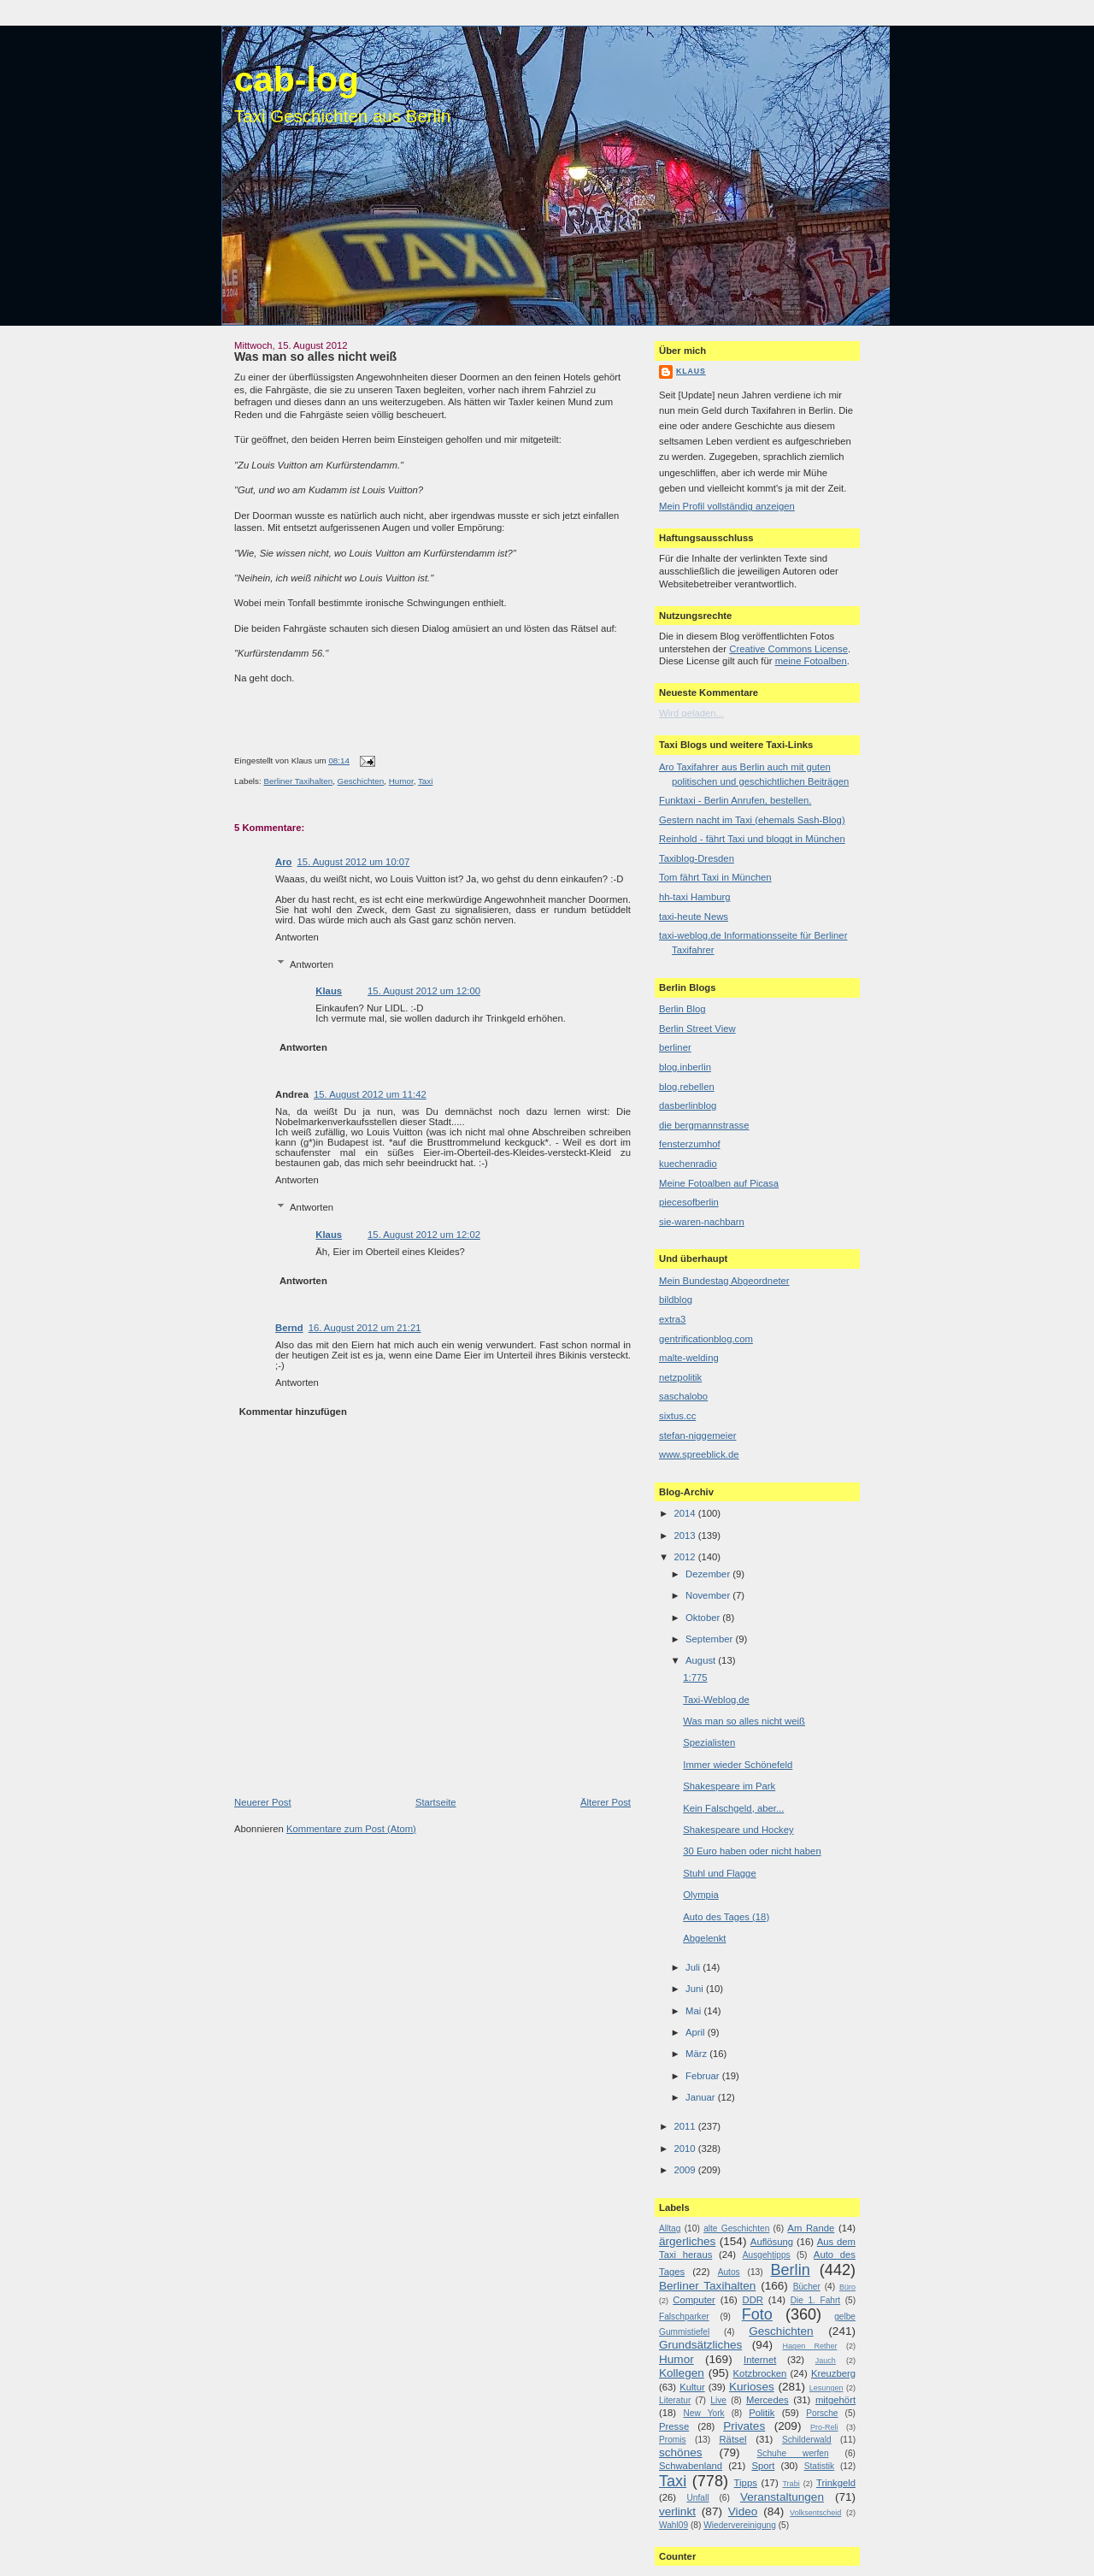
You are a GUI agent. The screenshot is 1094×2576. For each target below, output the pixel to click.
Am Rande (810, 2228)
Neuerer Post (262, 1802)
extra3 (672, 1319)
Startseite (435, 1802)
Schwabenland (690, 2466)
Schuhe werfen (793, 2453)
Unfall (697, 2497)
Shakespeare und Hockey (738, 1829)
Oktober (703, 1617)
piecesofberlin (689, 1202)
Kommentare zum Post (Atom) (351, 1829)
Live (718, 2400)
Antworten (297, 937)
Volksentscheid (815, 2512)
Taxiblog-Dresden (696, 858)
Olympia (700, 1894)
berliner (675, 1047)
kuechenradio (688, 1163)
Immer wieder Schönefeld (737, 1765)
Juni (695, 1989)
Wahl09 (673, 2525)
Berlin (789, 2269)
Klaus (328, 991)
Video (742, 2511)
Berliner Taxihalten (297, 781)
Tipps (745, 2483)
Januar (701, 2097)
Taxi (425, 781)
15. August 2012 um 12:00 (424, 991)
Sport (762, 2466)
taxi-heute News (693, 916)
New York (703, 2413)
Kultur (692, 2387)
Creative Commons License (788, 649)
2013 (685, 1535)
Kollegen (681, 2373)
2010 (685, 2148)
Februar (703, 2076)
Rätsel (732, 2439)
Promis (672, 2439)
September (710, 1639)
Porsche (822, 2413)
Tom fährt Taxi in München (715, 877)
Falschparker (684, 2316)
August (701, 1660)
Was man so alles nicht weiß (315, 356)
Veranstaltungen (782, 2497)
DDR (753, 2300)
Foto (757, 2314)
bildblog (675, 1299)
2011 (685, 2126)
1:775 (695, 1677)
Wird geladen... (691, 713)
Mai (694, 2011)
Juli (694, 1967)
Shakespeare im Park (729, 1786)
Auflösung (771, 2242)
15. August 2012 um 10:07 (353, 862)
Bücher (806, 2286)
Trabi (790, 2483)
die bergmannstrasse (704, 1125)
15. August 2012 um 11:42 (370, 1094)
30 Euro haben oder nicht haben (751, 1851)
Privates (744, 2426)
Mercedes (767, 2400)
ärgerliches (687, 2241)
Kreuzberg (833, 2373)
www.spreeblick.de (699, 1454)
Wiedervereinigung (739, 2525)
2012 (685, 1557)
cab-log (296, 79)
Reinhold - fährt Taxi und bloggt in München (752, 839)
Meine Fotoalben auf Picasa (719, 1183)
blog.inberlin (685, 1067)
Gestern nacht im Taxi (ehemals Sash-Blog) (752, 820)
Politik (761, 2413)
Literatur (675, 2400)
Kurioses (751, 2386)
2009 (685, 2170)
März (697, 2053)
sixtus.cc (677, 1416)
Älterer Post (605, 1802)
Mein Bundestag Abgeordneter (724, 1281)
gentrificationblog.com (706, 1339)
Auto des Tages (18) (726, 1917)
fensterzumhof (690, 1144)
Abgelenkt (704, 1938)
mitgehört (835, 2400)
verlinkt (677, 2511)
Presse (674, 2426)
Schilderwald (807, 2439)
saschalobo (683, 1396)
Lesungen (826, 2388)
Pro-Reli (824, 2427)
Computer (694, 2300)
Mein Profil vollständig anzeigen (727, 506)
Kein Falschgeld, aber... (733, 1808)
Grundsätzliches (700, 2344)
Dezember (708, 1574)
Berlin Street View (697, 1028)
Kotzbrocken (760, 2373)
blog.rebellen (687, 1087)
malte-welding (689, 1358)
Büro (847, 2287)
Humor (401, 781)
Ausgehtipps (767, 2255)
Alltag (669, 2228)
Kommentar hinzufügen (293, 1411)
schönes (681, 2452)
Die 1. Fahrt (815, 2300)
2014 (685, 1513)
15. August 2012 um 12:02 (424, 1234)
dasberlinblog (687, 1105)
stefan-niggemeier (697, 1435)
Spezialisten (709, 1742)
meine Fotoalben (811, 661)
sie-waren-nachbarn (701, 1222)
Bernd (289, 1328)
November (708, 1595)
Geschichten (361, 781)
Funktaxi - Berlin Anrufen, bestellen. (735, 800)
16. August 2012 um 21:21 (365, 1328)
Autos (729, 2272)
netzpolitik (680, 1377)
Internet (760, 2360)
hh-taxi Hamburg (695, 897)
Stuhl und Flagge (719, 1873)
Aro (283, 862)
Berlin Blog (682, 1009)
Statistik (819, 2466)
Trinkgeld (836, 2483)
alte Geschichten (736, 2228)
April (696, 2032)
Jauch (825, 2360)
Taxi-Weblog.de (716, 1700)
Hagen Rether (810, 2346)
